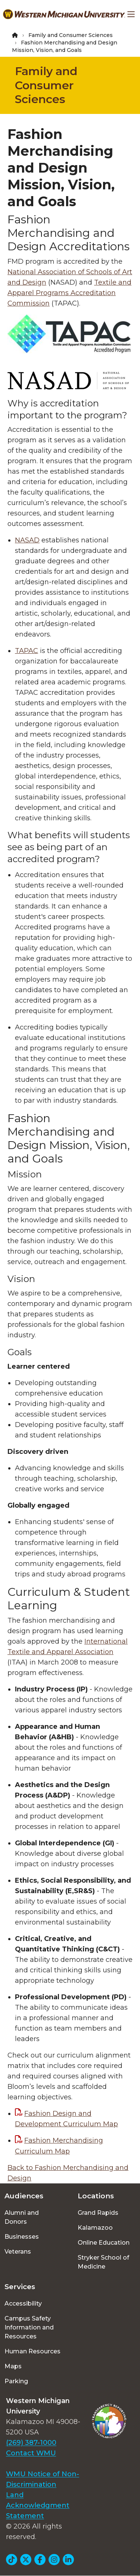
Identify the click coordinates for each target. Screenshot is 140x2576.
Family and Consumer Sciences (70, 35)
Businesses (21, 2236)
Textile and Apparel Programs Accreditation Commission (69, 292)
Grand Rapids (98, 2212)
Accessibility (23, 2303)
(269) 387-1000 (31, 2443)
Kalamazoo (95, 2227)
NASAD (27, 540)
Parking (16, 2381)
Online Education (104, 2242)
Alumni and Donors (21, 2217)
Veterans (17, 2251)
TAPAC (26, 651)
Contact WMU (31, 2453)
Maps (13, 2366)
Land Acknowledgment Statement (37, 2505)
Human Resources (32, 2351)
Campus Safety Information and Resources (29, 2327)
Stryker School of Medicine (103, 2262)
